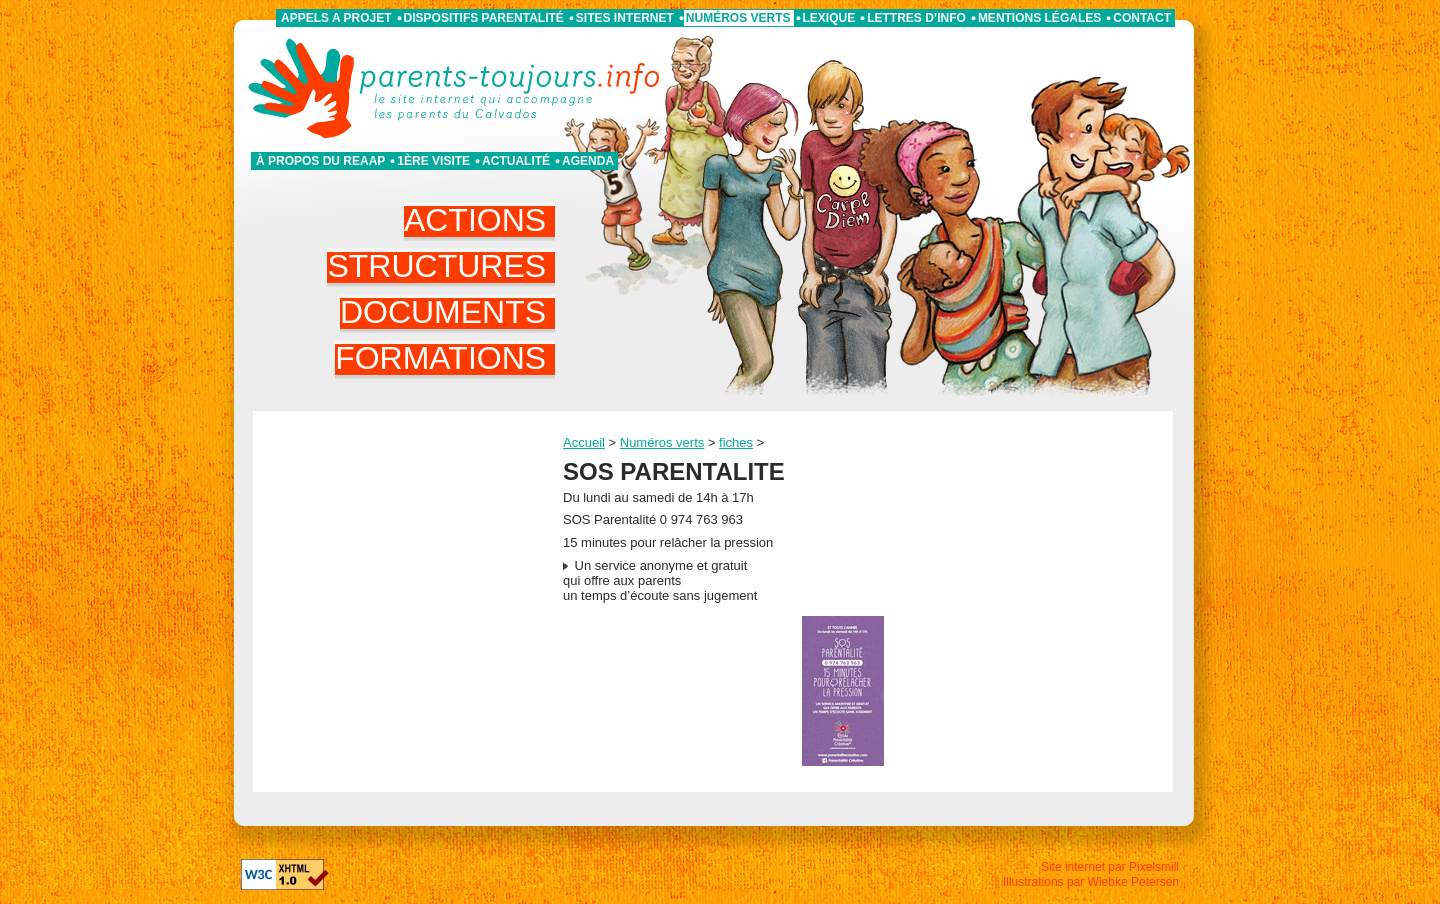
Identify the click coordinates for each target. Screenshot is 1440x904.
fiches (736, 442)
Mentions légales (1039, 18)
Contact (1142, 18)
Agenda (588, 161)
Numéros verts (738, 18)
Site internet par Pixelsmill (1110, 867)
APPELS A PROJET (336, 18)
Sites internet (625, 18)
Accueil (584, 442)
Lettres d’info (916, 18)
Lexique (829, 18)
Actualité (516, 161)
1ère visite (433, 161)
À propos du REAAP (320, 161)
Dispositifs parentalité (484, 18)
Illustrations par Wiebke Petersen (1091, 882)
